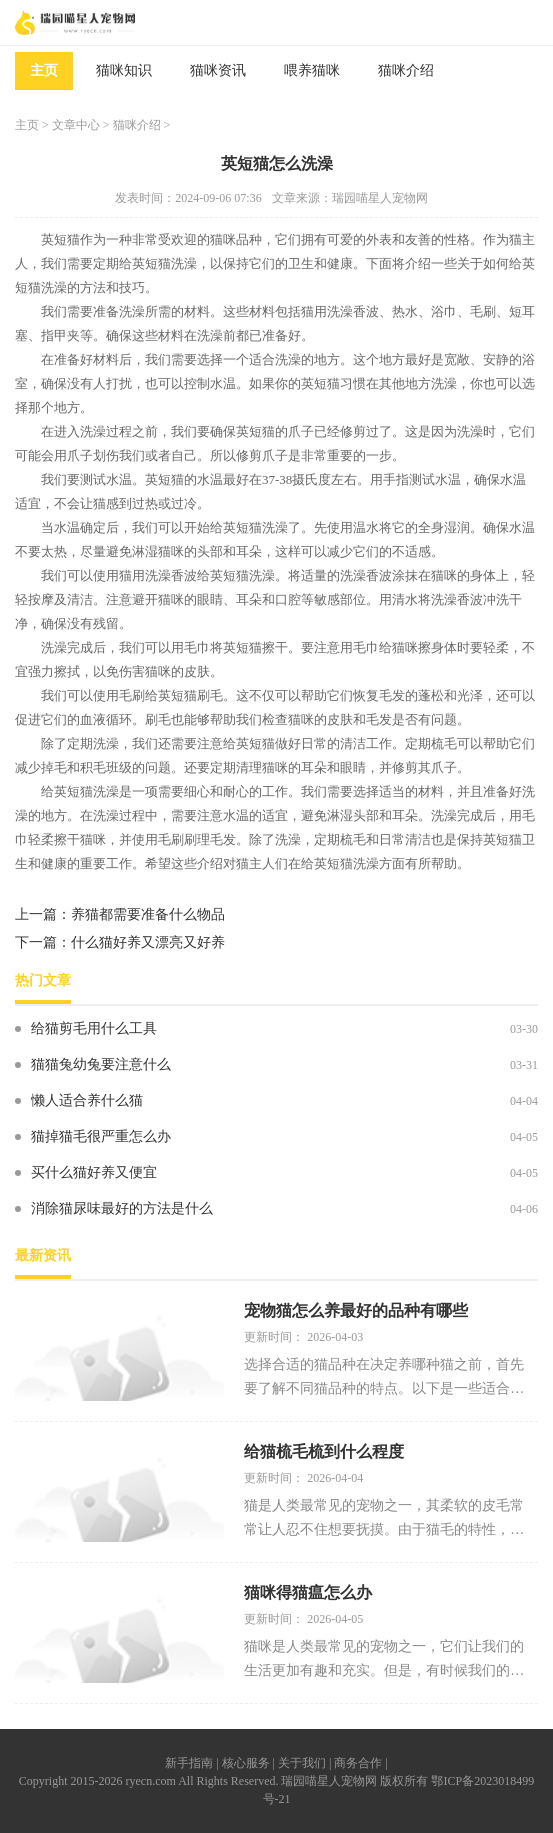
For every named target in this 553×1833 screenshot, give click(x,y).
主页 (44, 70)
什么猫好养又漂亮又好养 (148, 942)
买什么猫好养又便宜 (94, 1172)
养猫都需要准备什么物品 (148, 914)
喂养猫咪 (312, 70)
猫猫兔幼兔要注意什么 (101, 1064)
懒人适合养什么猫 (87, 1100)
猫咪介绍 (406, 70)
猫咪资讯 (218, 70)
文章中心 (76, 125)
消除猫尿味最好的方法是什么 (122, 1208)
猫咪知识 (124, 70)
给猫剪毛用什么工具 (94, 1028)
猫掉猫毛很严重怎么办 (101, 1136)
